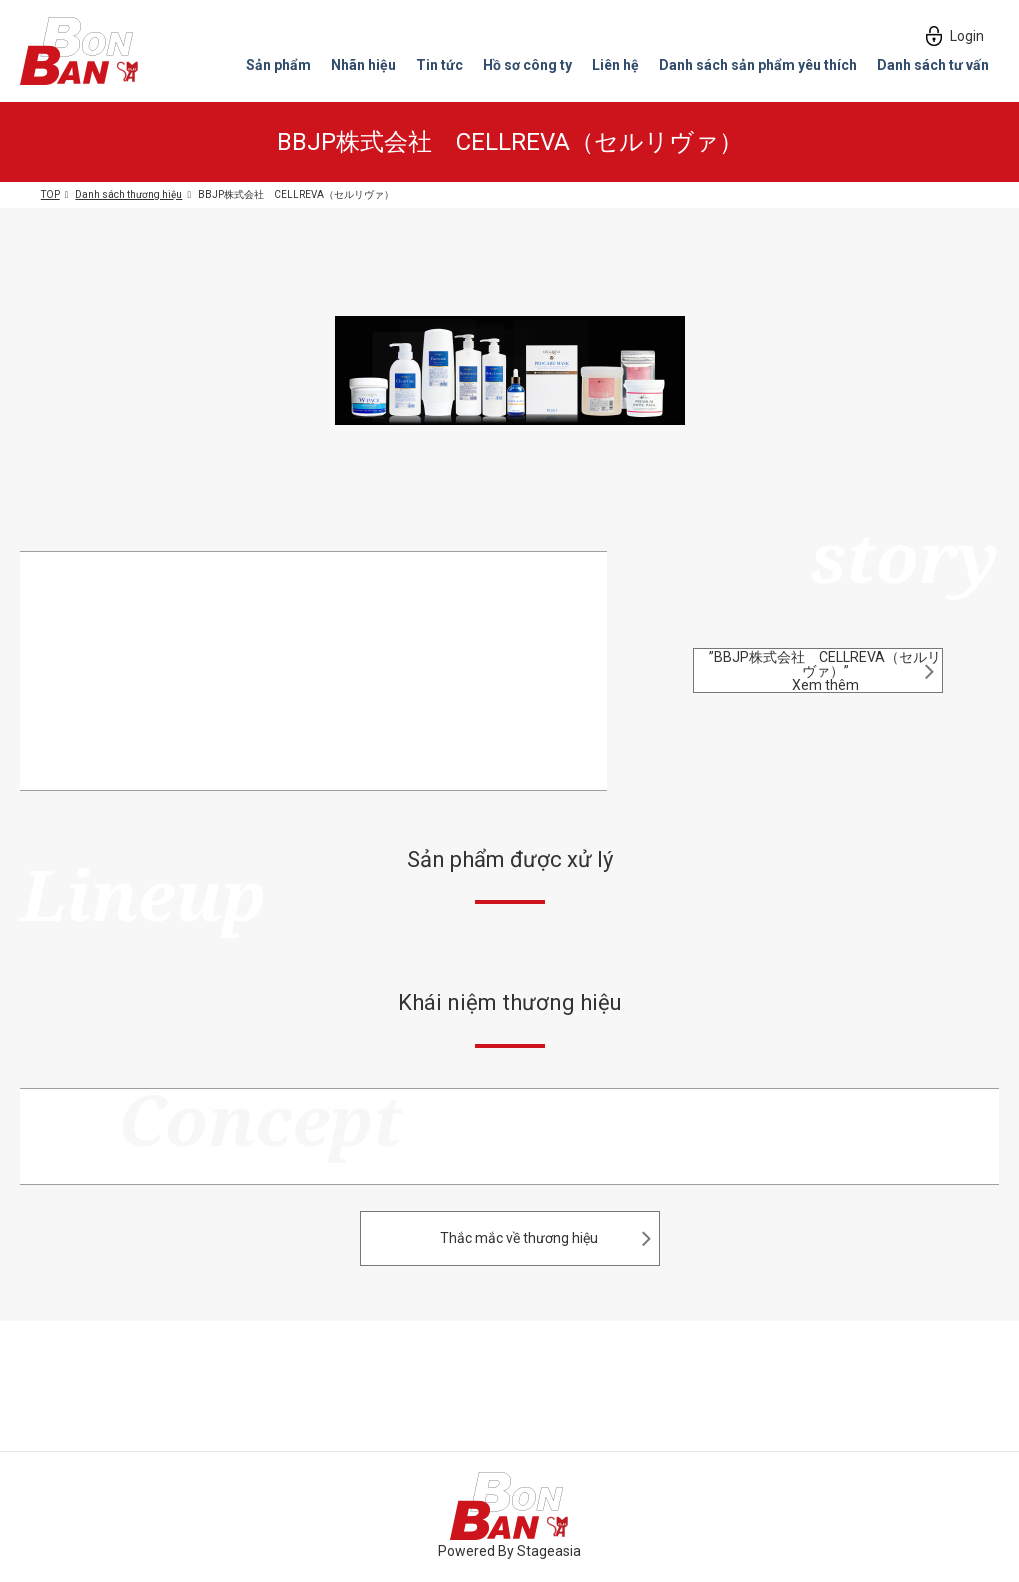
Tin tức (439, 66)
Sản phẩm (278, 66)
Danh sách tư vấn (933, 66)
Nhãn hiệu (363, 66)
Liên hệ (615, 66)
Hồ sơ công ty (527, 66)
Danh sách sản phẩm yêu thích (758, 66)
